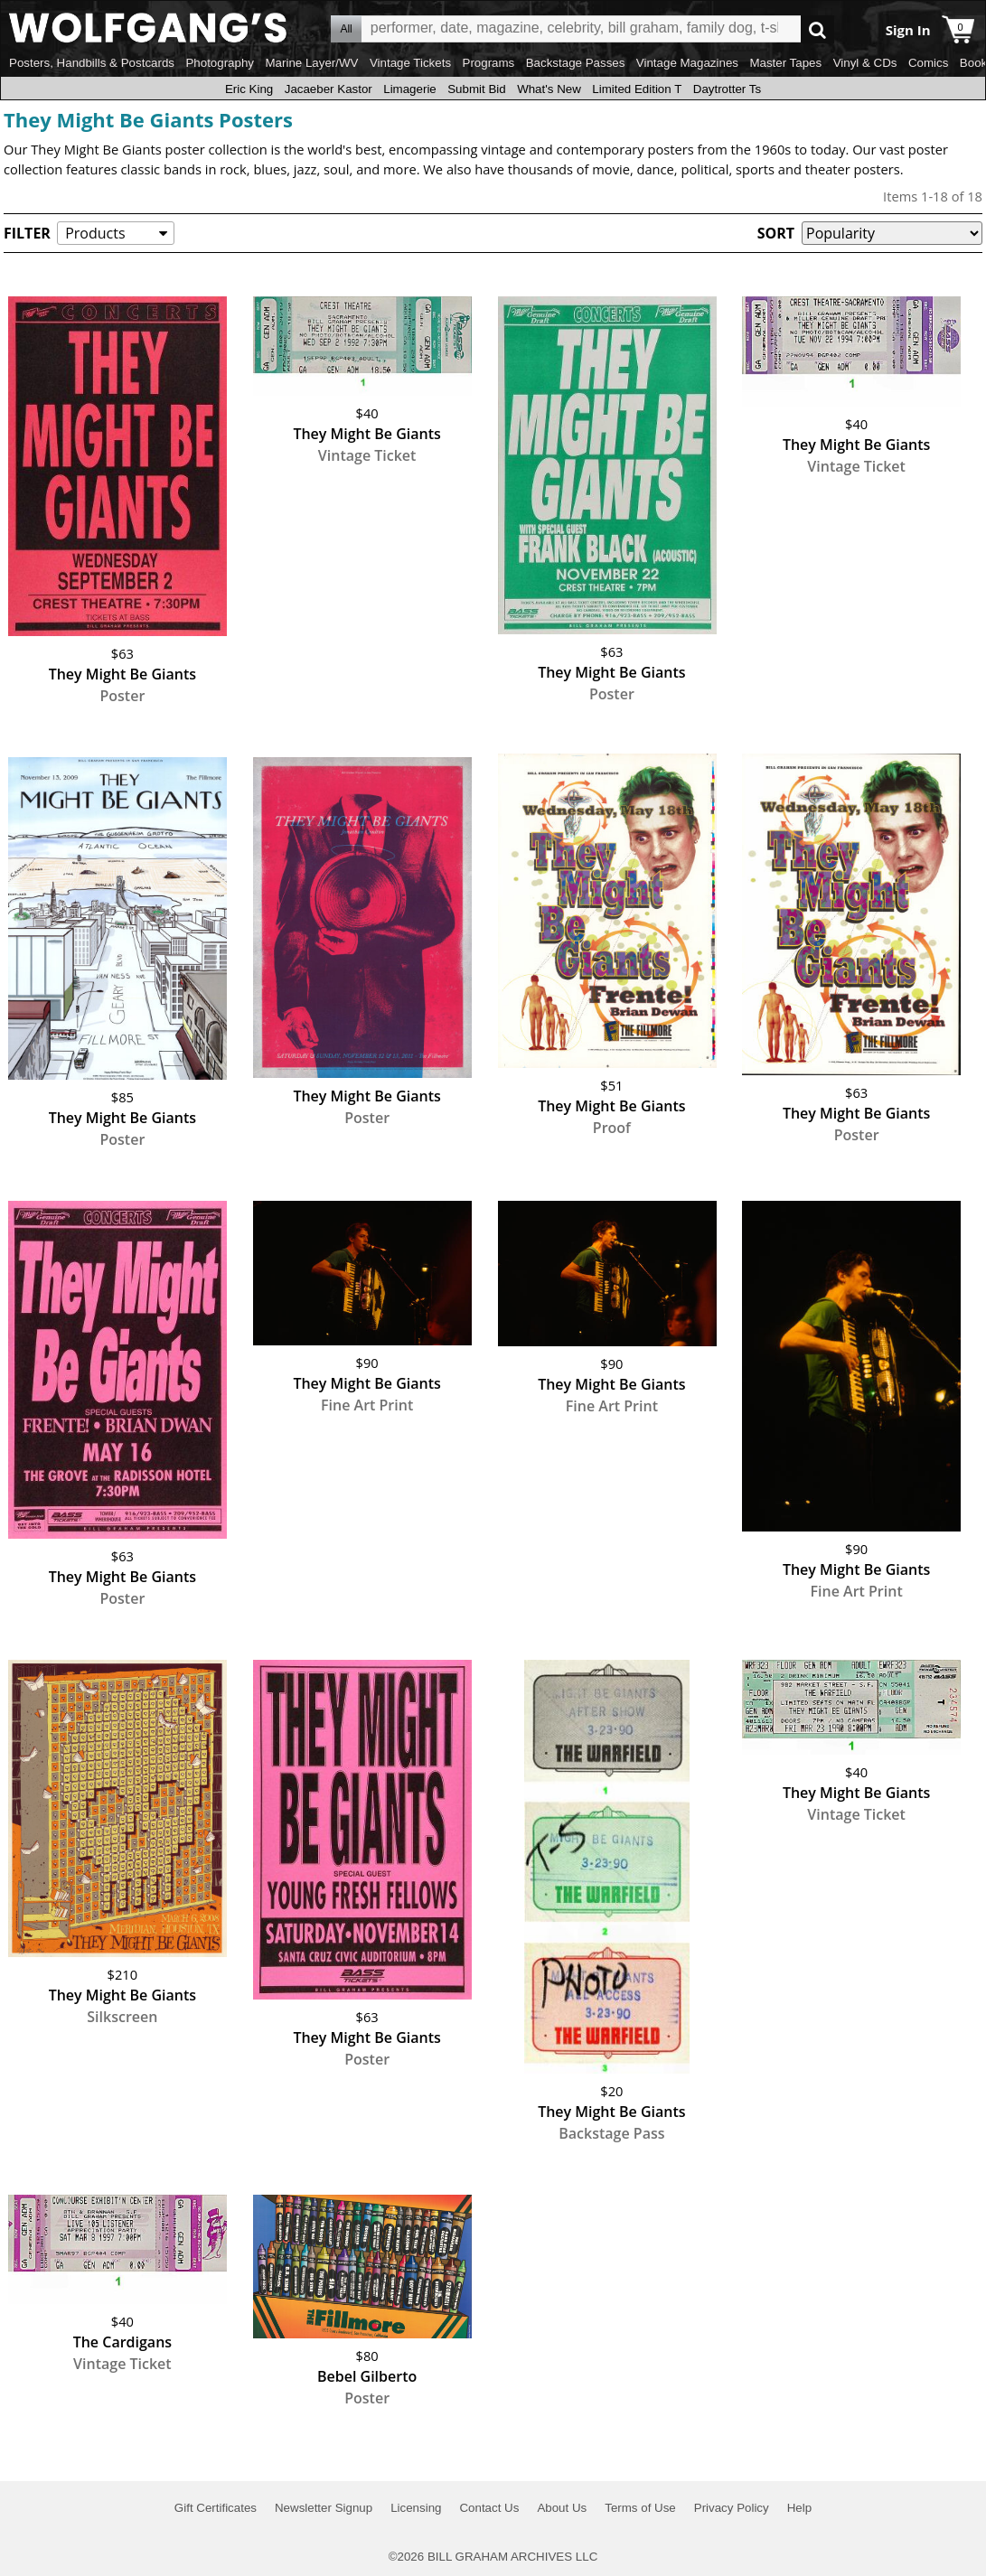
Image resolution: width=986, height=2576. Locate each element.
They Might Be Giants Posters (148, 119)
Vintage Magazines (687, 63)
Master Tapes (785, 63)
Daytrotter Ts (727, 89)
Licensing (415, 2508)
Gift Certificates (215, 2508)
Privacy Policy (731, 2508)
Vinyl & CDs (865, 63)
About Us (562, 2508)
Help (799, 2508)
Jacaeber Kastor (328, 89)
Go (817, 29)
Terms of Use (640, 2508)
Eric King (249, 89)
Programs (489, 63)
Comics (928, 63)
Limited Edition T (636, 89)
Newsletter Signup (323, 2508)
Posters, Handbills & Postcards (91, 63)
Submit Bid (476, 89)
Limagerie (410, 89)
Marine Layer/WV (311, 63)
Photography (219, 63)
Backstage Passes (575, 63)
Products (95, 233)
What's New (549, 89)
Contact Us (489, 2508)
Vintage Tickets (410, 63)
